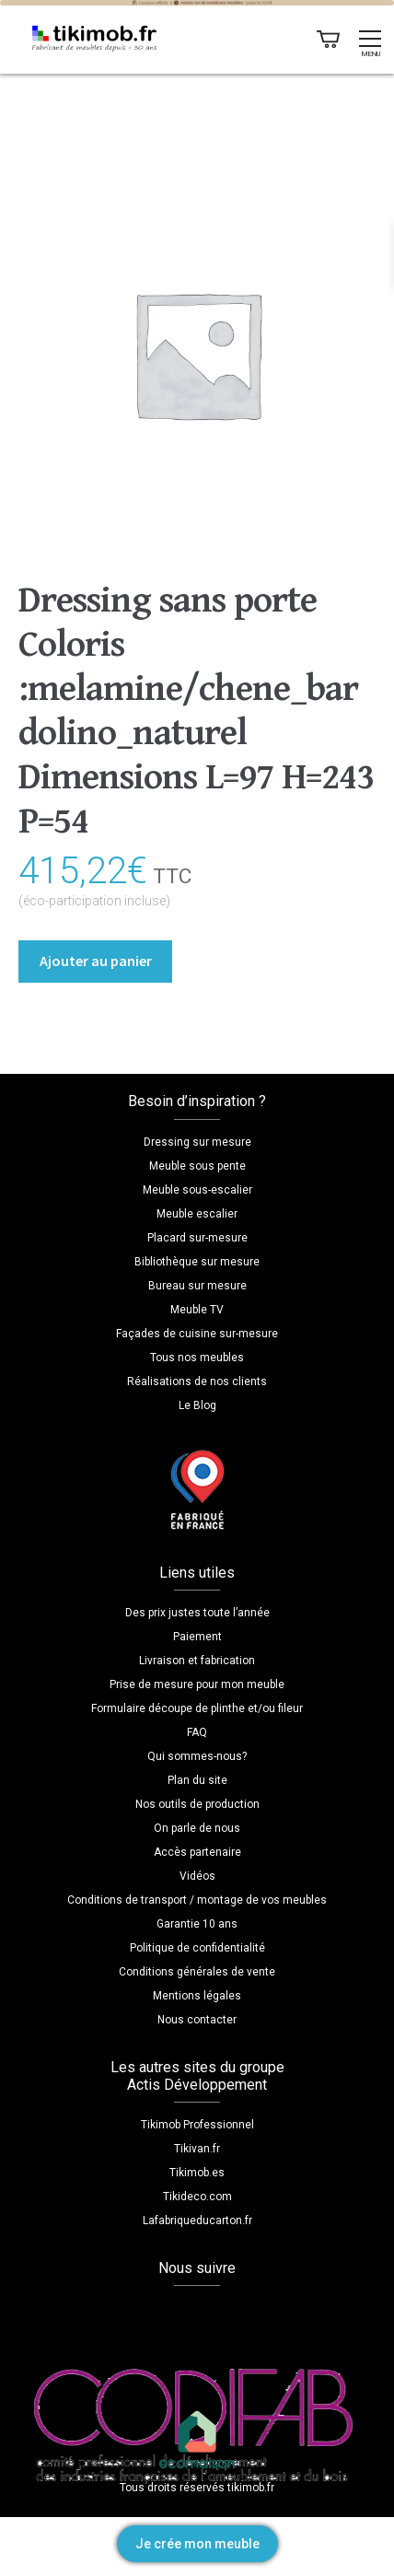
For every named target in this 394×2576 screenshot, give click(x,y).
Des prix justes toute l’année (197, 1612)
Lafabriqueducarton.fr (197, 2220)
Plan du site (197, 1780)
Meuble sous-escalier (197, 1189)
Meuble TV (197, 1309)
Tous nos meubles (197, 1357)
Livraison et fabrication (197, 1660)
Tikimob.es (197, 2172)
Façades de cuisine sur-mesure (197, 1333)
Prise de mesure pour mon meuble (197, 1684)
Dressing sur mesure (197, 1142)
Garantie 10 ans (197, 1923)
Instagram (158, 2314)
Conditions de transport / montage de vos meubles (197, 1900)
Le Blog (197, 1405)
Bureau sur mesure (197, 1285)
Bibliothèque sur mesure (197, 1261)
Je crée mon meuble (197, 2543)
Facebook (119, 2314)
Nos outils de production (197, 1804)
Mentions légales (197, 1995)
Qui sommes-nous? (197, 1756)
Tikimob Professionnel (197, 2124)
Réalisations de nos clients (197, 1381)
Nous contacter (197, 2019)
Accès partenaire (197, 1852)
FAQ (197, 1732)
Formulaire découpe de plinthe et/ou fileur (197, 1708)
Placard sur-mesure (197, 1237)
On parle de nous (197, 1828)
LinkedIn (235, 2314)
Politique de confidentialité (197, 1947)
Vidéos (197, 1876)
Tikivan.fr (197, 2148)
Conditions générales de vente (197, 1971)
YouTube (197, 2314)
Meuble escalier (197, 1213)
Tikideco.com (197, 2196)
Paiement (197, 1636)
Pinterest (274, 2314)
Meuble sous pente (197, 1166)
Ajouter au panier (96, 960)
